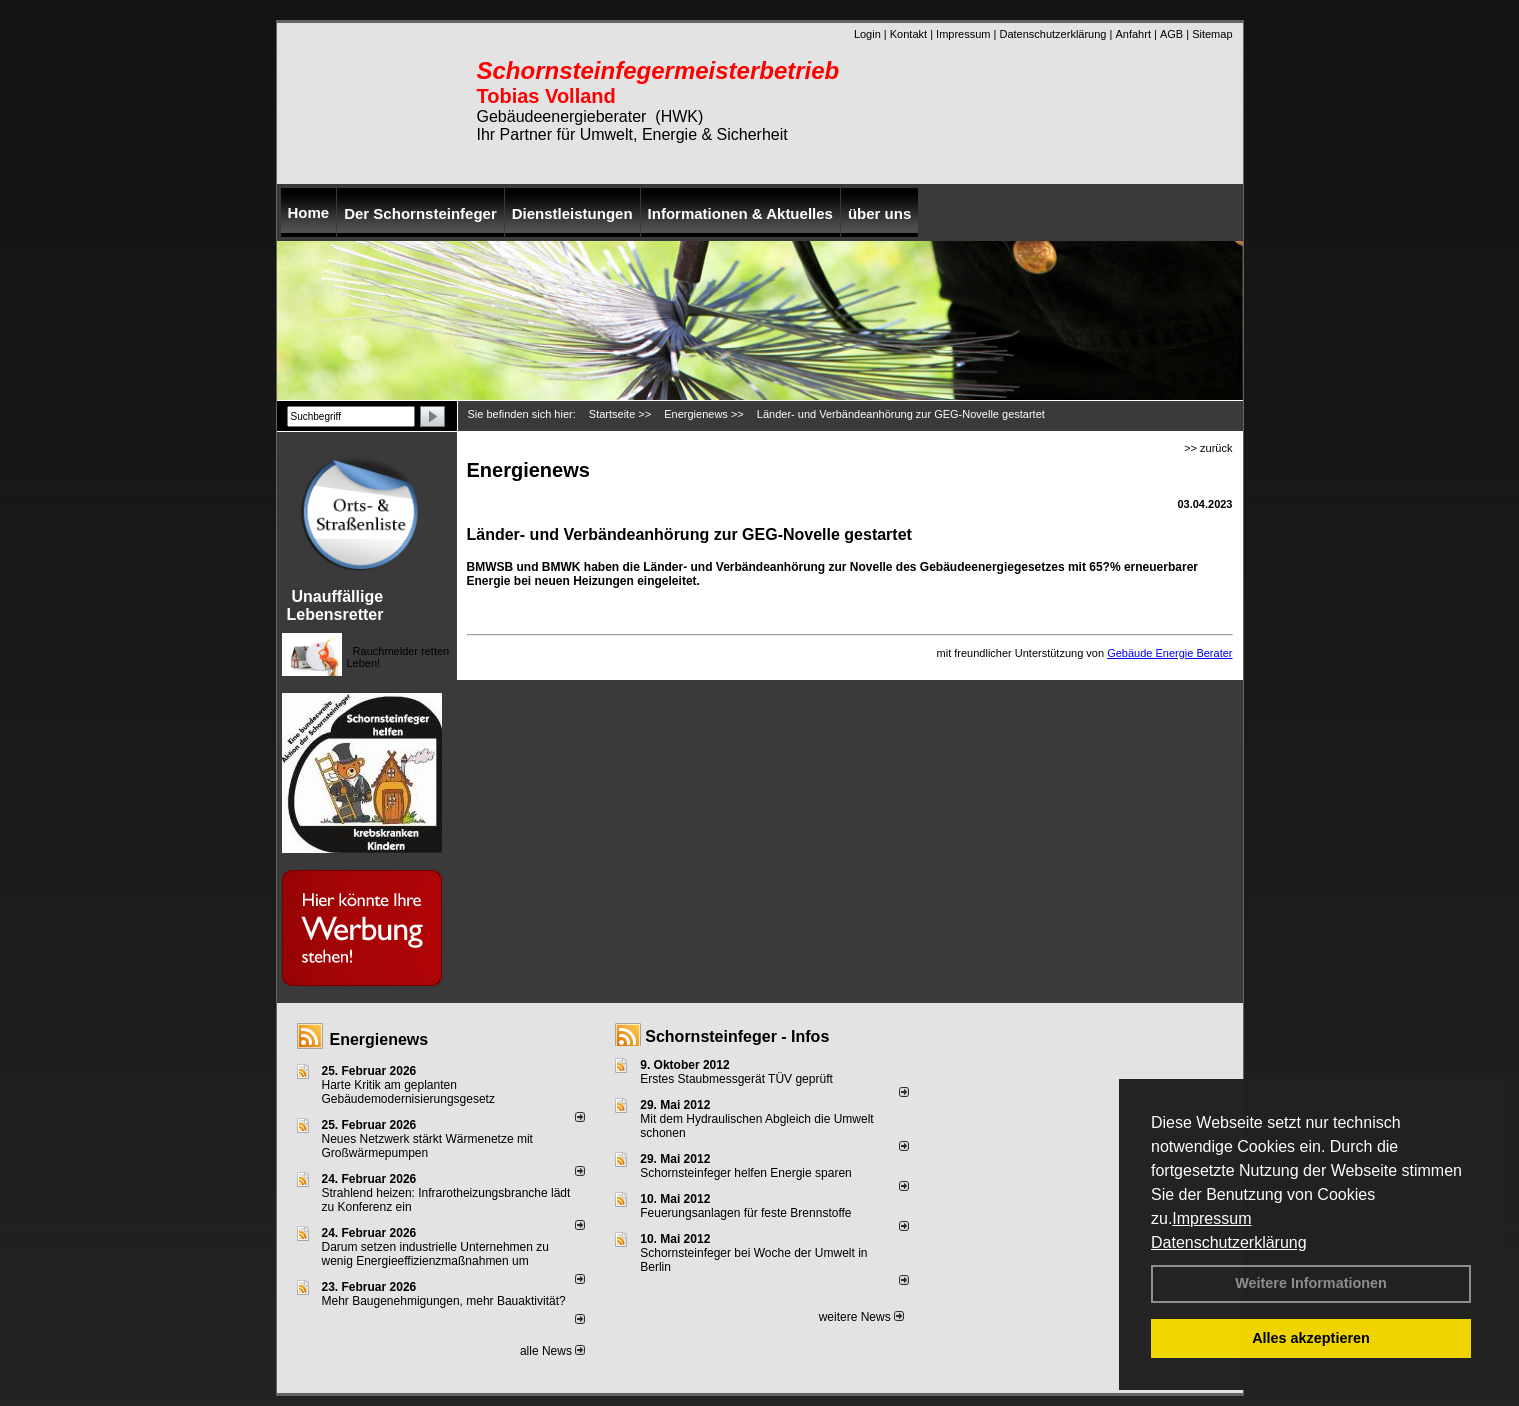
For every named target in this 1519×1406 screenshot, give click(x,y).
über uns (879, 213)
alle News (552, 1351)
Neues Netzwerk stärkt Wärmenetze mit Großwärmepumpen (427, 1146)
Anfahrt (1132, 34)
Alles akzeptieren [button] (1311, 1338)
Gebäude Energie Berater (1169, 653)
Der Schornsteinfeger (420, 213)
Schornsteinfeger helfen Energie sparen (745, 1173)
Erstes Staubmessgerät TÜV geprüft (736, 1079)
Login (867, 34)
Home (309, 212)
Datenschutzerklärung (1229, 1242)
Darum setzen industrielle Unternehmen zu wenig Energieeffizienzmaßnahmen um (435, 1254)
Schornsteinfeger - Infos (737, 1036)
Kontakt (908, 34)
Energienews (379, 1039)
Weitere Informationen (1311, 1283)
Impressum (1211, 1218)
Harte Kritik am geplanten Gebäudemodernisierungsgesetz (408, 1092)
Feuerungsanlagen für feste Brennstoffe (745, 1213)
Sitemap (1212, 34)
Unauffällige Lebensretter (335, 605)
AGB (1171, 34)
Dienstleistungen (572, 213)
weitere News (861, 1317)
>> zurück (1208, 448)
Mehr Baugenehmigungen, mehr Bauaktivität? (444, 1301)
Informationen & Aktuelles (740, 213)
